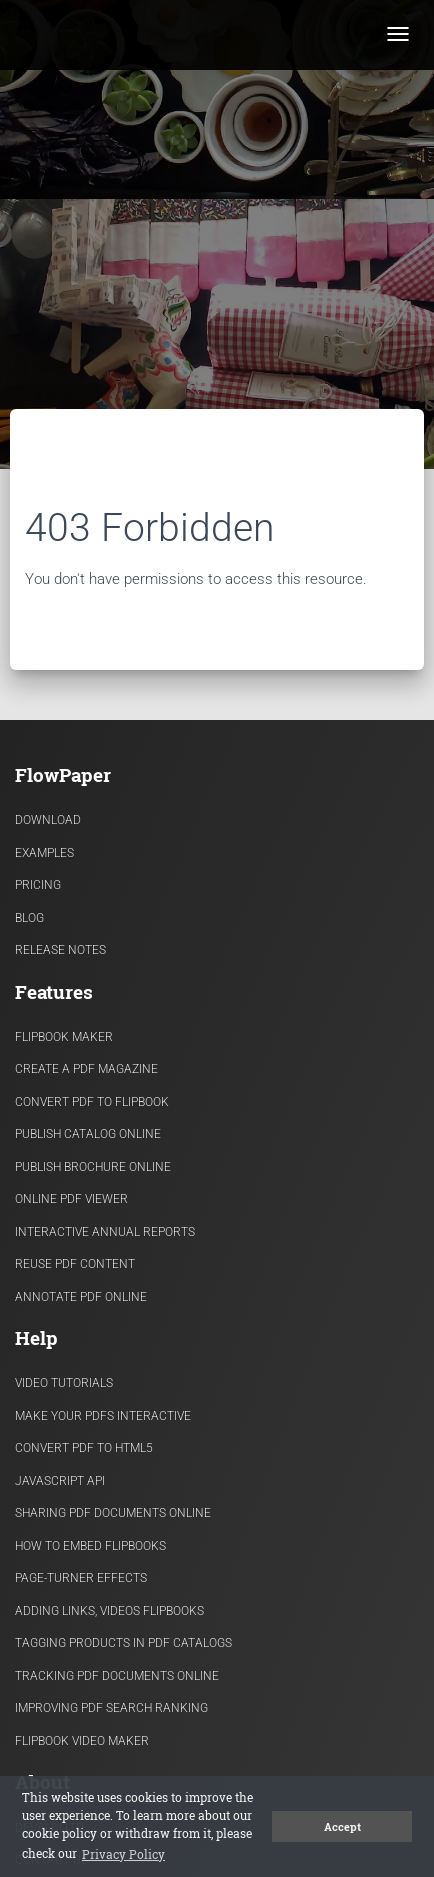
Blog (29, 918)
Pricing (38, 885)
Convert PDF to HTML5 (84, 1448)
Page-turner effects (81, 1578)
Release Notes (60, 950)
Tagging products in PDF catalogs (123, 1643)
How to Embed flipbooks (90, 1546)
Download (48, 820)
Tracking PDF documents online (117, 1676)
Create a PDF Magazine (86, 1069)
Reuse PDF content (75, 1264)
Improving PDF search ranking (111, 1708)
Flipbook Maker (64, 1037)
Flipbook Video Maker (82, 1741)
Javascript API (60, 1481)
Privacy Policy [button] (123, 1854)
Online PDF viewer (71, 1199)
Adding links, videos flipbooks (109, 1611)
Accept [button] (342, 1827)
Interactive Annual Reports (105, 1232)
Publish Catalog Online (88, 1134)
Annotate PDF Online (81, 1297)
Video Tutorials (64, 1383)
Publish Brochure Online (93, 1167)
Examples (44, 853)
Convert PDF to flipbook (92, 1102)
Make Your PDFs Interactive (103, 1416)
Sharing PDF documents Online (113, 1513)
